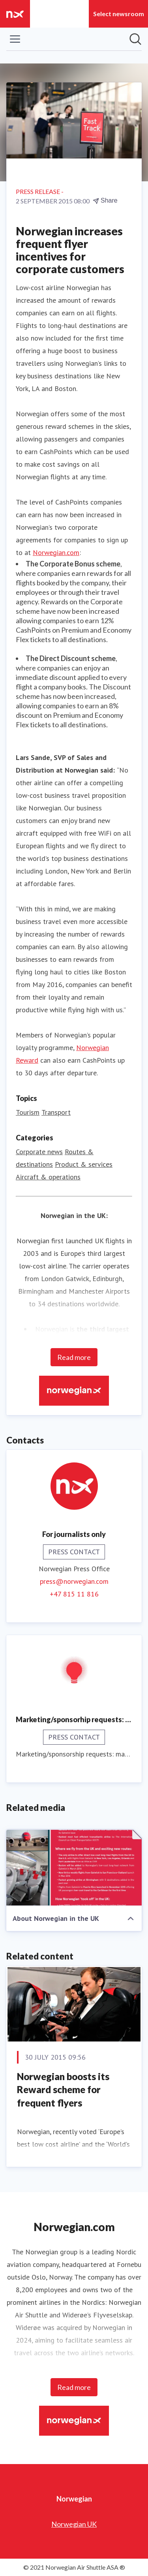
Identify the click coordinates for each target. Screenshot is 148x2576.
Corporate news (39, 1151)
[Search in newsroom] (135, 39)
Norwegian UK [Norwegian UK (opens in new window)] (74, 2524)
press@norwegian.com (74, 1581)
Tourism (27, 1112)
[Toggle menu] (15, 39)
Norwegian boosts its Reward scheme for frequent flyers (63, 2089)
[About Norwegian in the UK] (74, 1868)
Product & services (83, 1164)
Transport (56, 1112)
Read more (74, 1357)
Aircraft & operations (48, 1176)
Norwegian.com (56, 552)
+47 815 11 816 (74, 1593)
